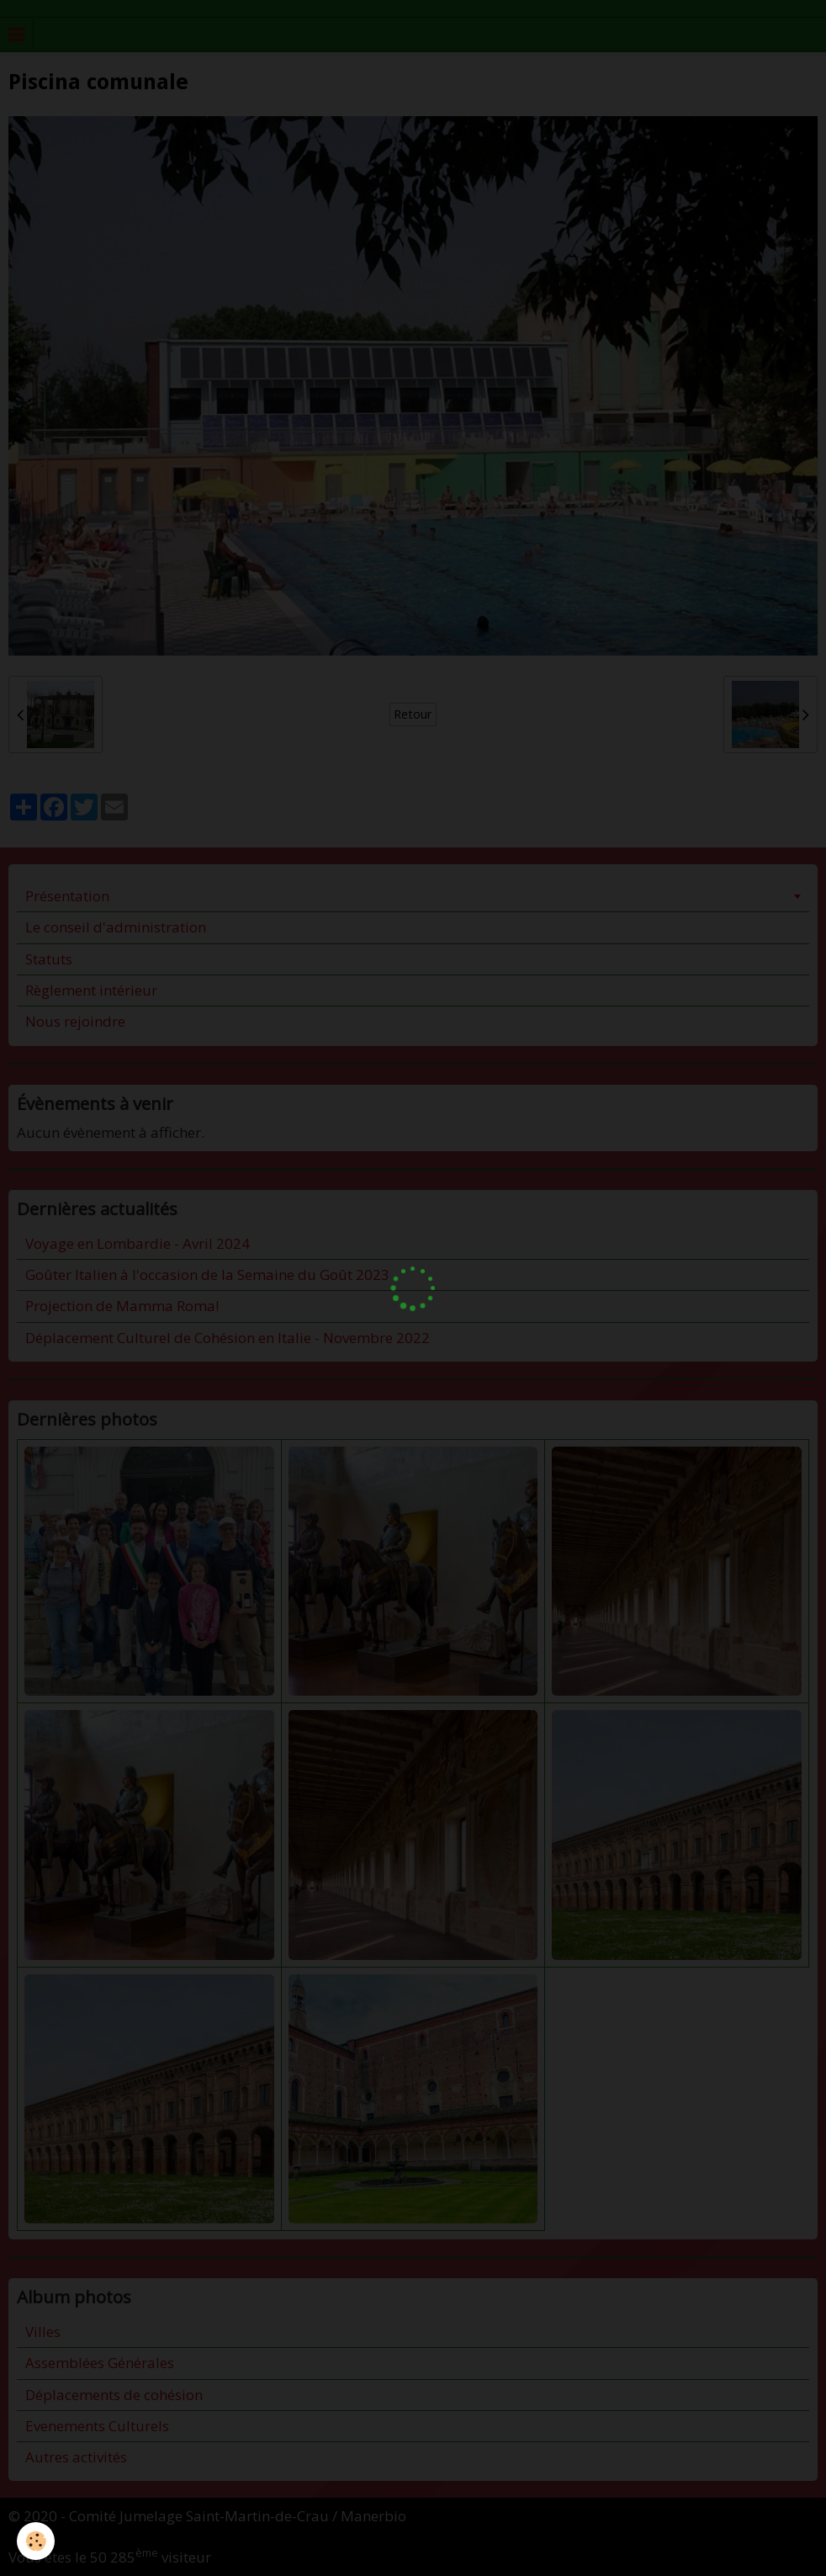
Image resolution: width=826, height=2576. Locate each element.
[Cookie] (36, 2541)
